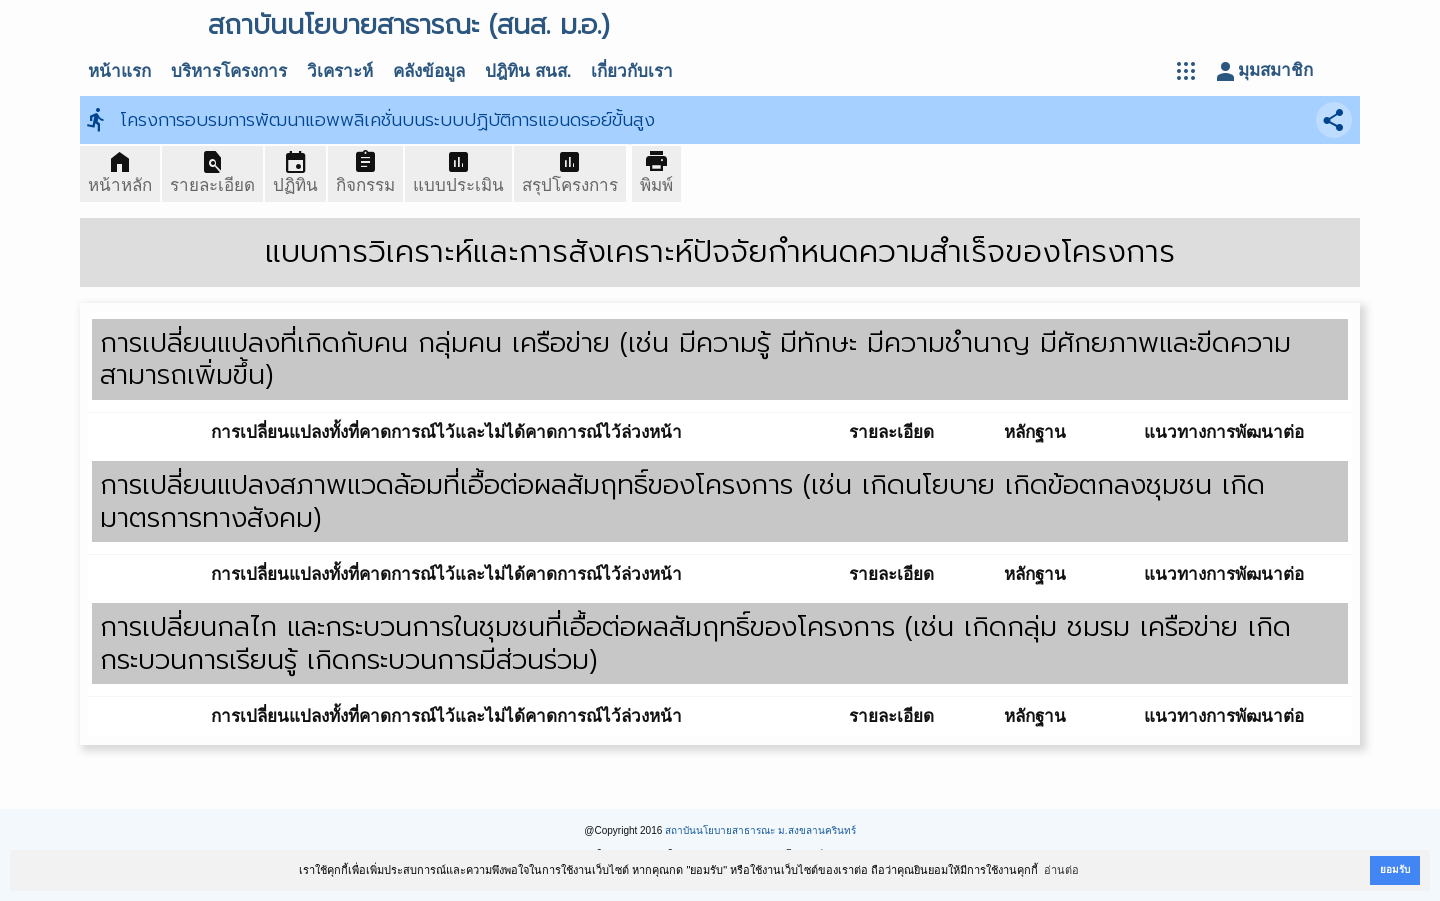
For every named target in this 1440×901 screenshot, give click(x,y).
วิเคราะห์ (340, 71)
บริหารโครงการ (229, 71)
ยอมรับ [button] (1395, 869)
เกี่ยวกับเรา (632, 71)
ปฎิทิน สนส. (528, 71)
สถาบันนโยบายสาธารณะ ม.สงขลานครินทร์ (760, 830)
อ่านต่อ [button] (1061, 870)
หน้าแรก (119, 71)
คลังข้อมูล (429, 71)
